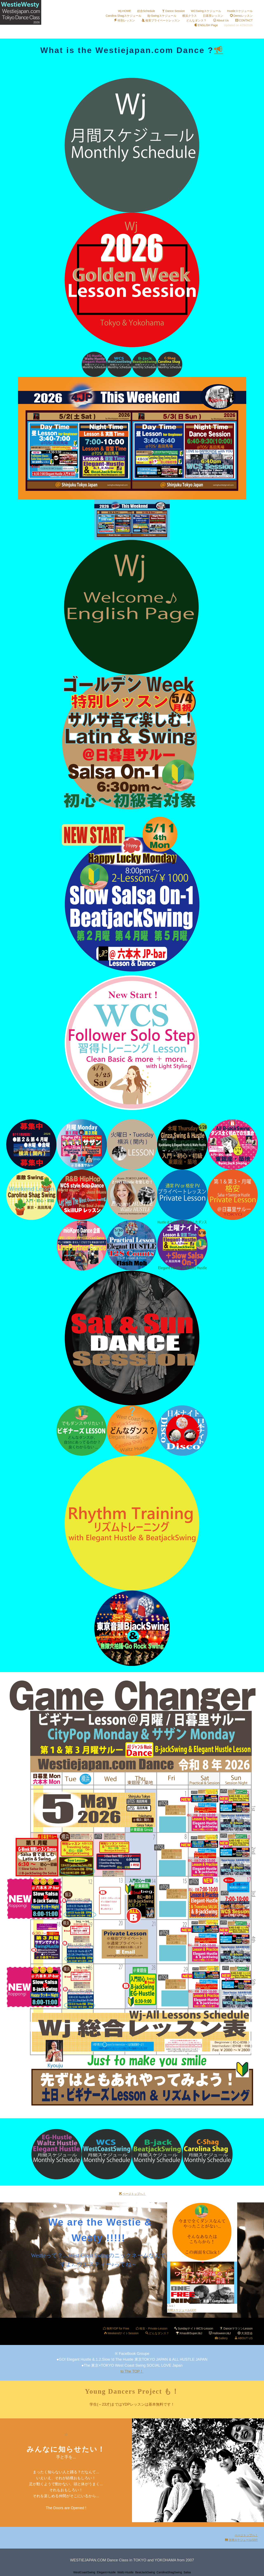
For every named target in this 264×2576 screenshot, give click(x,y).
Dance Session (173, 10)
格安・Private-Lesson (151, 2317)
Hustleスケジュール (240, 10)
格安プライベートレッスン (160, 20)
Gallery (221, 2326)
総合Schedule (146, 10)
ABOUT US (244, 2326)
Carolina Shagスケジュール (123, 15)
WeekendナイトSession (121, 2322)
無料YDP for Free (116, 2317)
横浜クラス (189, 15)
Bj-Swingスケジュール (161, 15)
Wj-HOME (124, 10)
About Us (221, 20)
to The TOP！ (131, 2360)
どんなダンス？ (196, 20)
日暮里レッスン (213, 15)
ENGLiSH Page (206, 24)
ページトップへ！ (132, 2182)
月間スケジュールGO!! (181, 2298)
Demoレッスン (241, 15)
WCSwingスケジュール (206, 10)
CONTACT (244, 20)
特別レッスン (124, 20)
